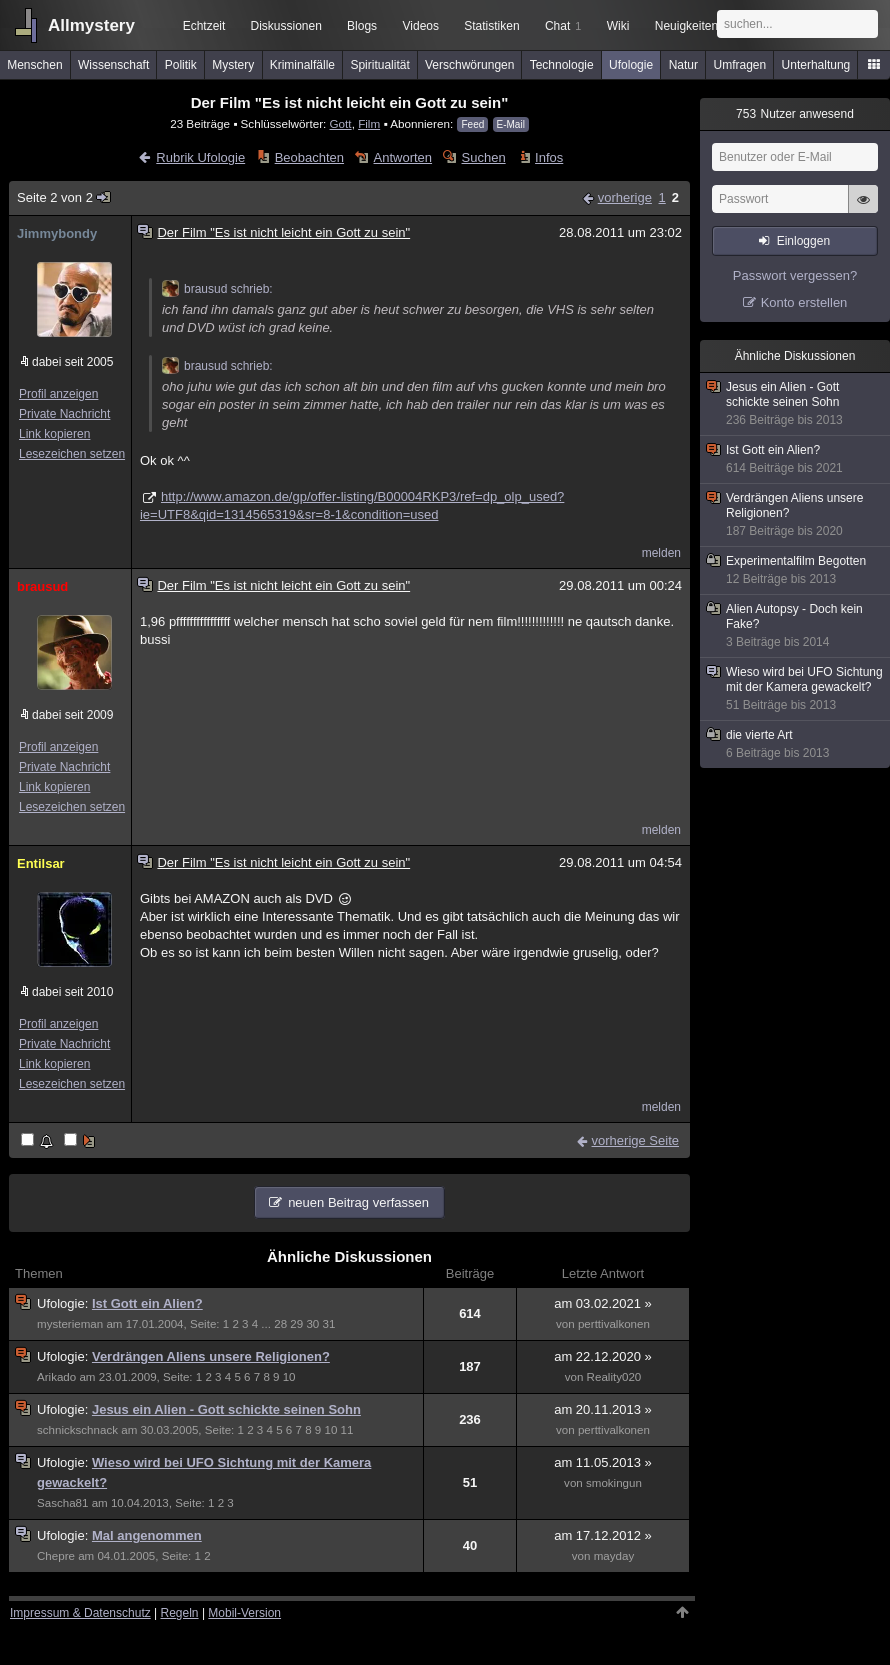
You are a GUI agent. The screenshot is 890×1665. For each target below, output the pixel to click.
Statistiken (491, 26)
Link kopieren (54, 434)
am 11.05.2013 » (603, 1462)
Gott (341, 123)
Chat (563, 26)
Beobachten (309, 157)
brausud (42, 586)
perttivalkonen (614, 1324)
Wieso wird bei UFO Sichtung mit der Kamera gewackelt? (796, 689)
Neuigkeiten (686, 26)
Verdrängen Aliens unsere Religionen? (211, 1356)
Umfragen (740, 65)
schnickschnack (77, 1430)
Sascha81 (62, 1503)
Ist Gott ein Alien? (147, 1303)
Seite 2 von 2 (64, 197)
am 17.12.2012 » (603, 1535)
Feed (472, 124)
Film (369, 123)
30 (312, 1324)
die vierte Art (796, 744)
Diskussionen (285, 26)
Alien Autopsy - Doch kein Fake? (796, 626)
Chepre (56, 1556)
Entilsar (41, 863)
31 (329, 1324)
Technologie (562, 65)
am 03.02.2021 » (603, 1303)
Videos (421, 26)
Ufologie (631, 65)
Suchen (484, 157)
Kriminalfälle (302, 65)
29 (296, 1324)
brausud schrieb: (217, 289)
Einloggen (803, 241)
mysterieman (70, 1324)
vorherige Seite (635, 1140)
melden (661, 553)
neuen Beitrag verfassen (358, 1202)
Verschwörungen (469, 65)
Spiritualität (379, 65)
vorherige (625, 197)
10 (289, 1377)
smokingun (614, 1483)
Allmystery (91, 25)
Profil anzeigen (58, 394)
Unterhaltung (816, 65)
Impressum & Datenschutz (80, 1613)
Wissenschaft (113, 65)
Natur (683, 65)
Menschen (34, 65)
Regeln (180, 1613)
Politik (181, 65)
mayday (614, 1556)
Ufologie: (64, 1303)
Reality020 (614, 1377)
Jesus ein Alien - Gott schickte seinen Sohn (226, 1409)
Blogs (362, 26)
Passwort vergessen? (795, 275)
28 (280, 1324)
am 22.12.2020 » (603, 1356)
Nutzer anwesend (795, 114)
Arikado (56, 1377)
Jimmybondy (57, 233)
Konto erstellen (804, 302)
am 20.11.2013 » (603, 1409)
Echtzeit (204, 26)
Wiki (618, 26)
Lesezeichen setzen (72, 454)
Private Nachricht (64, 414)
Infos (549, 157)
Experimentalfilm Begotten (796, 570)
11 (347, 1430)
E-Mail (511, 124)
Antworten (403, 157)
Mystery (233, 65)
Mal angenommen (147, 1535)
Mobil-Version (244, 1613)
